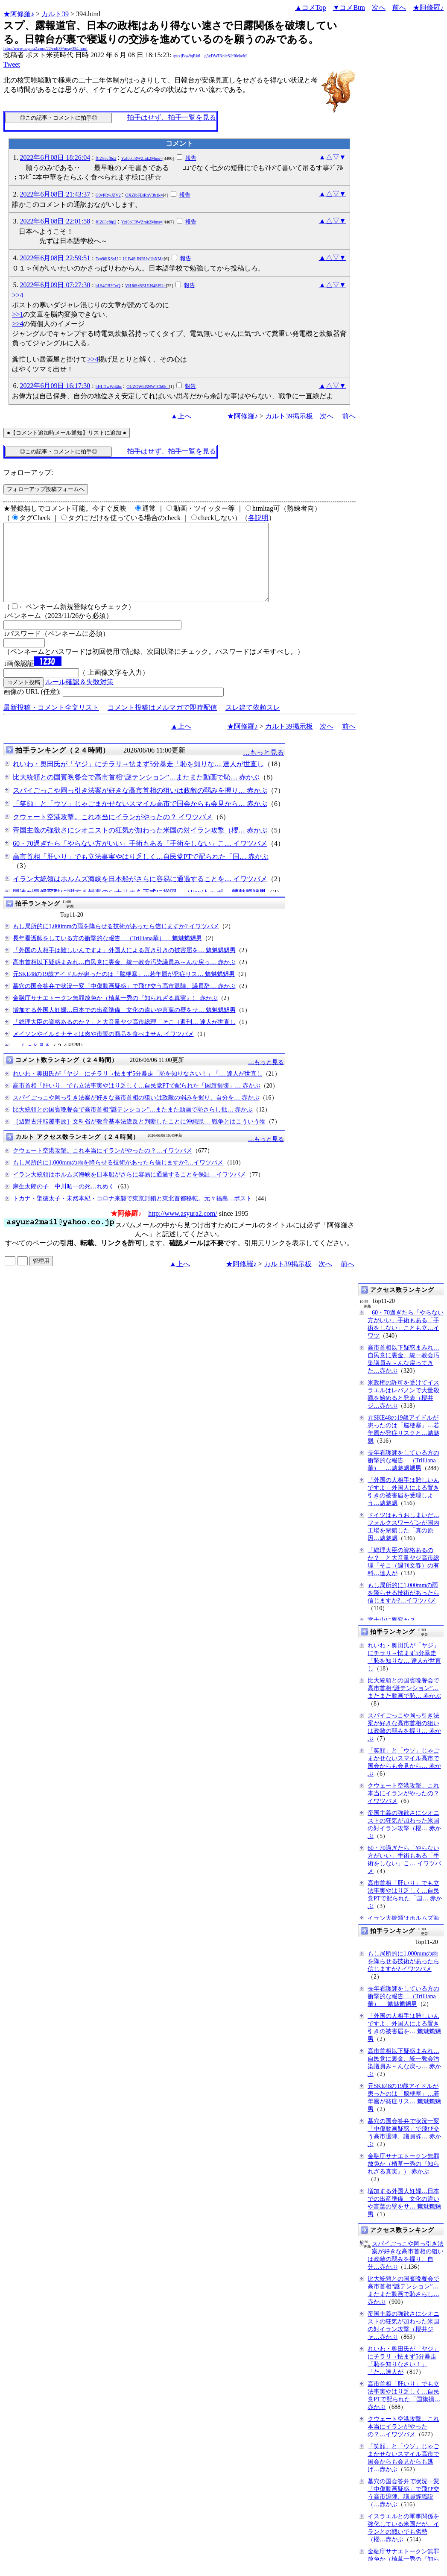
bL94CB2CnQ (108, 285)
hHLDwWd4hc (109, 386)
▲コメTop (310, 7)
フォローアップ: (28, 472)
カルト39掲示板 (289, 416)
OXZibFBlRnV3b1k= (144, 195)
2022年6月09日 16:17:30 (55, 385)
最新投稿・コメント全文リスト (51, 722)
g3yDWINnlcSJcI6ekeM (226, 55)
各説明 (258, 517)
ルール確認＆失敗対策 (79, 697)
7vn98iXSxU (107, 258)
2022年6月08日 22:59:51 (55, 258)
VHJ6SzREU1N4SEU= (145, 285)
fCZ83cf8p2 (106, 158)
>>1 (17, 314)
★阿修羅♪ (18, 14)
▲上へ (181, 416)
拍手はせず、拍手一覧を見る (171, 117)
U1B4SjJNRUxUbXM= (143, 258)
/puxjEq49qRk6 (186, 55)
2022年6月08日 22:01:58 (55, 221)
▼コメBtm (349, 7)
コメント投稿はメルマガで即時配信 (162, 722)
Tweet (11, 64)
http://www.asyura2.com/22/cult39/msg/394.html (45, 48)
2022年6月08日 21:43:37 (55, 194)
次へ (379, 7)
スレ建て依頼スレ (252, 722)
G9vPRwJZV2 (108, 195)
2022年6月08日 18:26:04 (55, 157)
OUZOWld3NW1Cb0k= (147, 386)
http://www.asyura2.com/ (182, 1228)
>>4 (17, 295)
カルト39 (55, 14)
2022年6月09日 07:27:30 (55, 284)
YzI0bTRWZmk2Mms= (142, 158)
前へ (399, 7)
